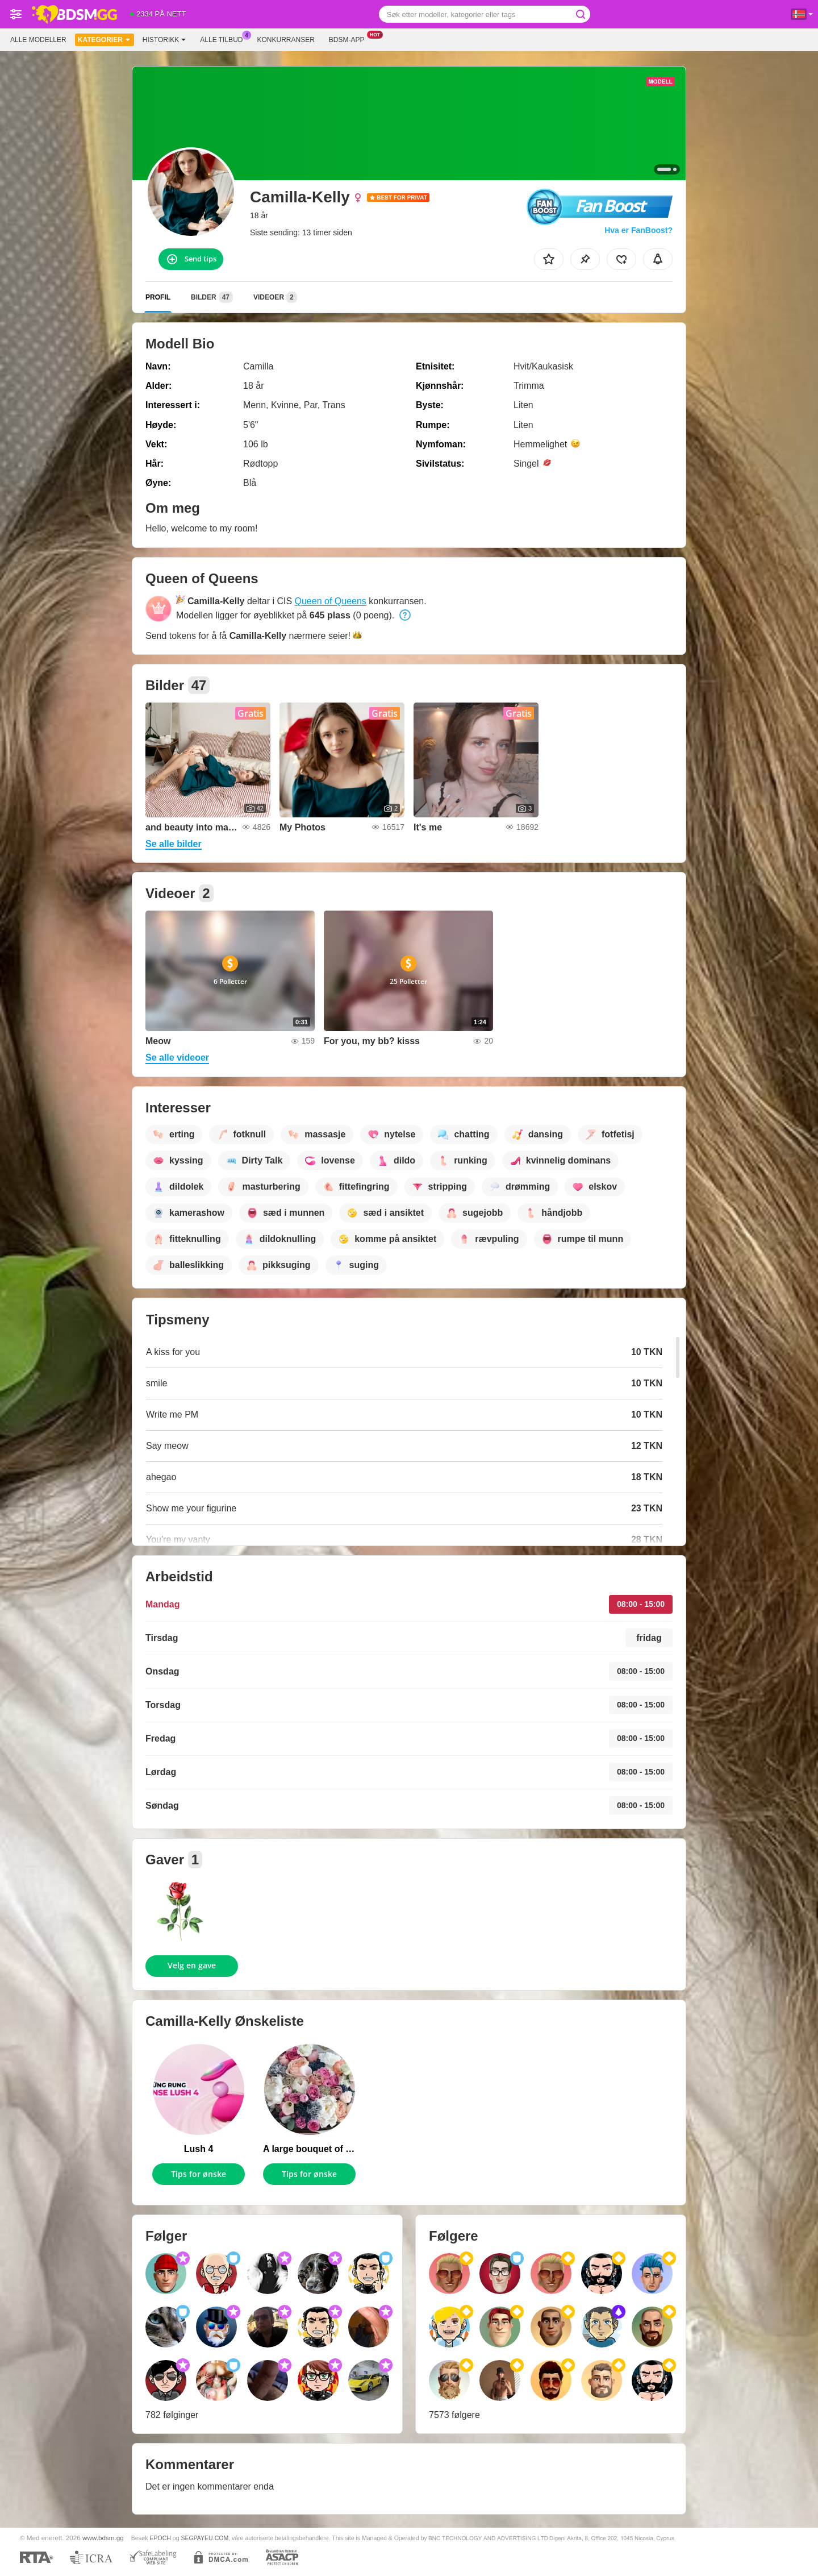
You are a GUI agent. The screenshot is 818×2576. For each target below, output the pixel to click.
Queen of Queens (330, 601)
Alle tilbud (224, 39)
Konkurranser (285, 40)
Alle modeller (38, 40)
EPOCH (159, 2538)
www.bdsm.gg (103, 2537)
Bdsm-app (349, 39)
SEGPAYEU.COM (204, 2538)
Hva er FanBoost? (638, 230)
